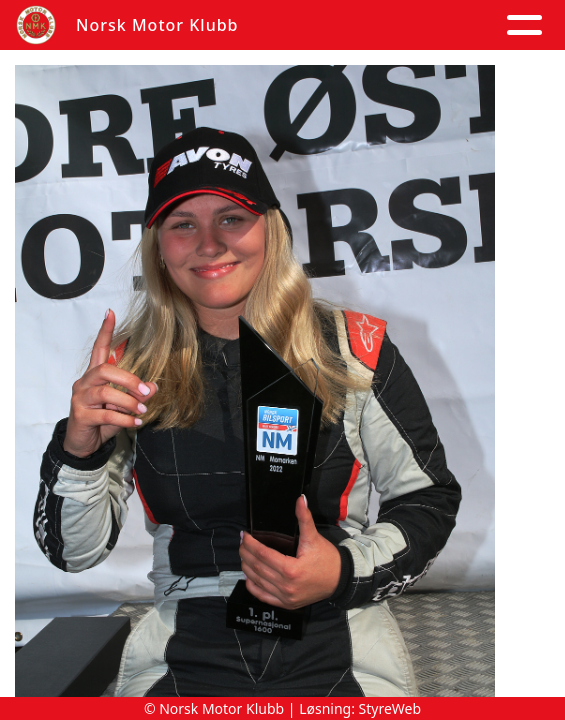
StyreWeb (390, 708)
